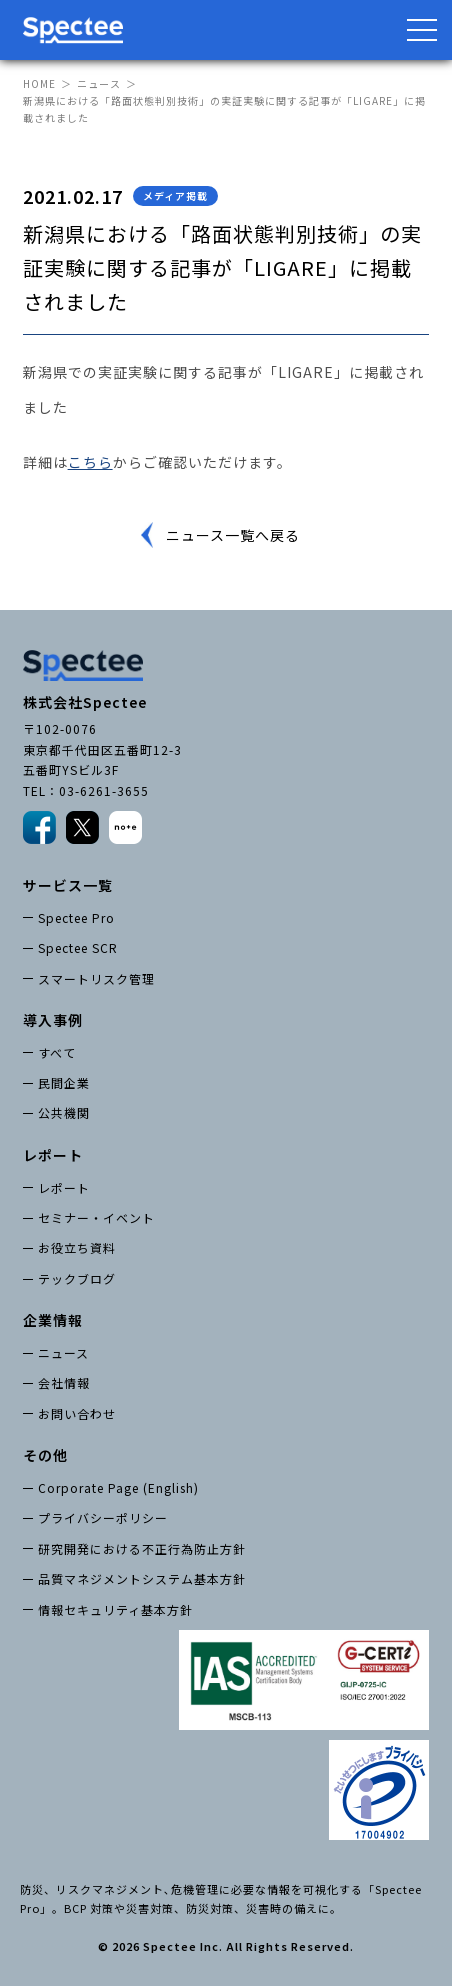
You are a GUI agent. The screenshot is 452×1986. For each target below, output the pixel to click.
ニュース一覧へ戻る (233, 535)
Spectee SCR (78, 947)
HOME (39, 83)
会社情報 (64, 1382)
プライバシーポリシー (103, 1517)
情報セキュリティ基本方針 (115, 1609)
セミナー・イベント (96, 1217)
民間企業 (64, 1082)
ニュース (99, 83)
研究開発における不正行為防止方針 (142, 1548)
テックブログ (77, 1278)
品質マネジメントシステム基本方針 (142, 1578)
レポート (64, 1187)
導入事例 (53, 1020)
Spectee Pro (76, 917)
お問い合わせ (77, 1413)
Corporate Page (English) (118, 1487)
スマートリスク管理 (96, 978)
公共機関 (64, 1112)
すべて (57, 1052)
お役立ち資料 (77, 1247)
